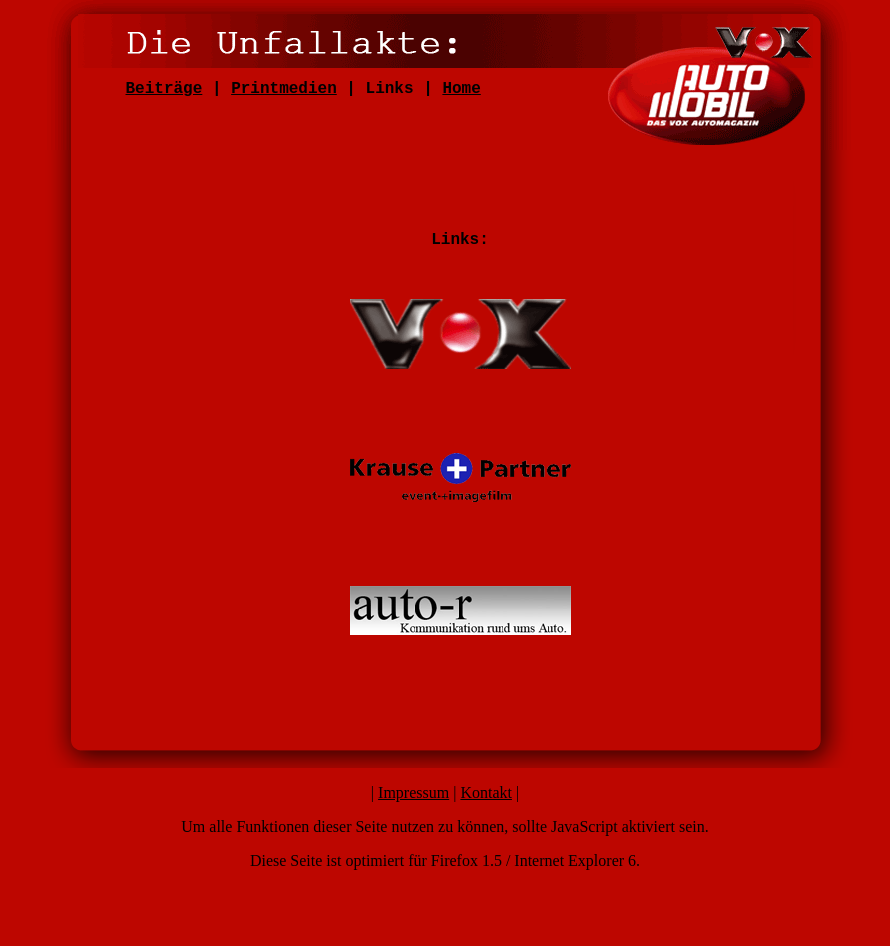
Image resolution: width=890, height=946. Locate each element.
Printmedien (284, 89)
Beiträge (164, 89)
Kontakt (486, 792)
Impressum (413, 792)
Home (461, 89)
